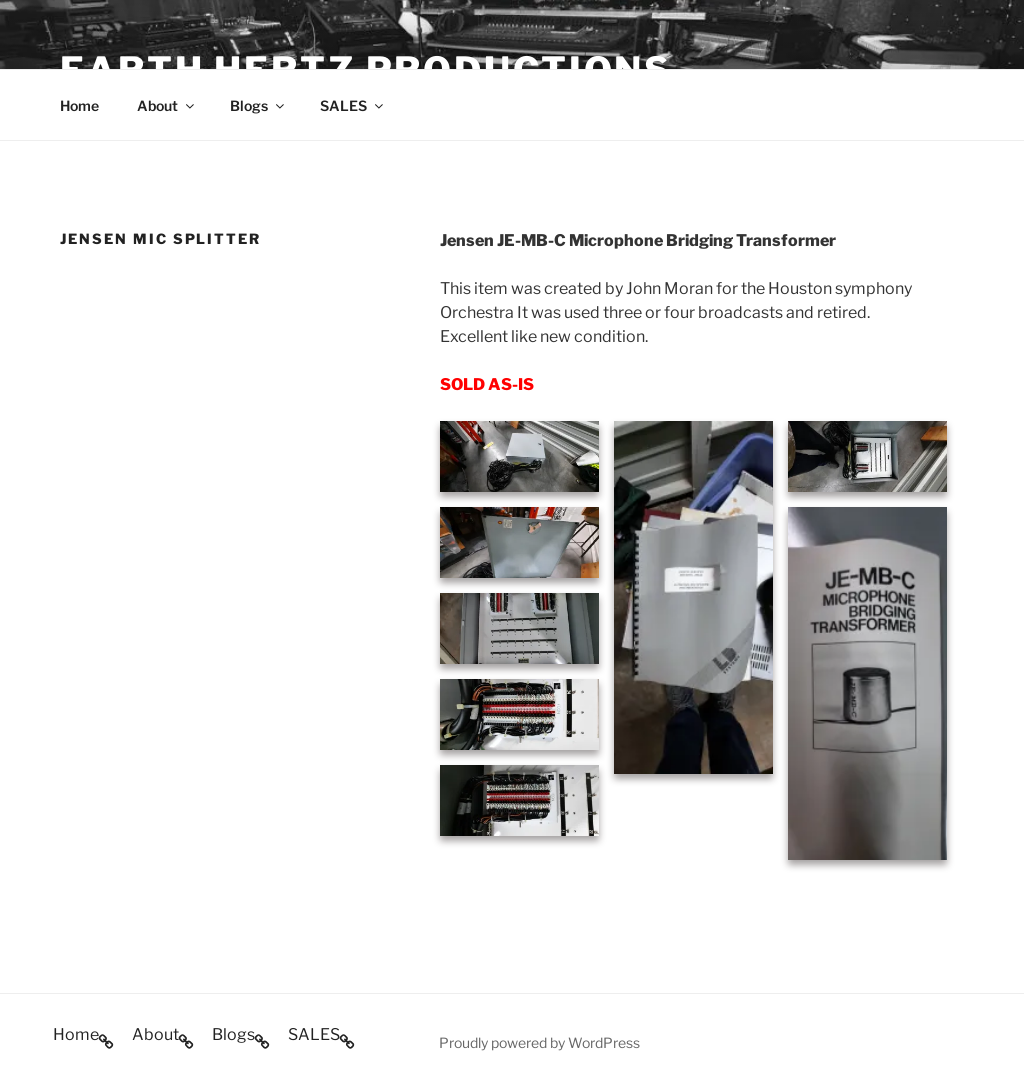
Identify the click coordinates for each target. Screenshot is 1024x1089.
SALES (353, 105)
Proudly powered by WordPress (539, 1042)
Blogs (258, 105)
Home (79, 105)
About (167, 105)
